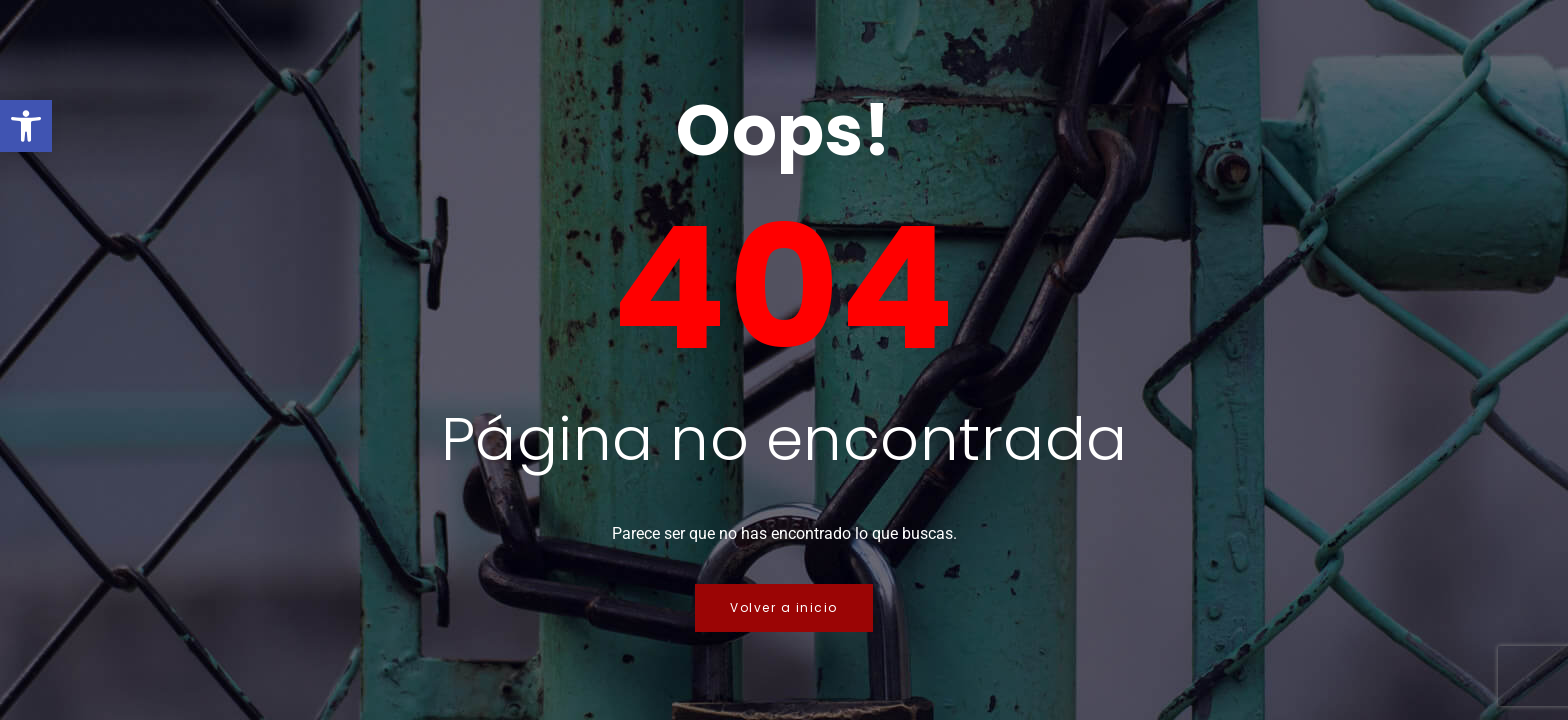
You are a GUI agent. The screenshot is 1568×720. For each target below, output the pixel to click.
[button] (26, 126)
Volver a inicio (784, 607)
